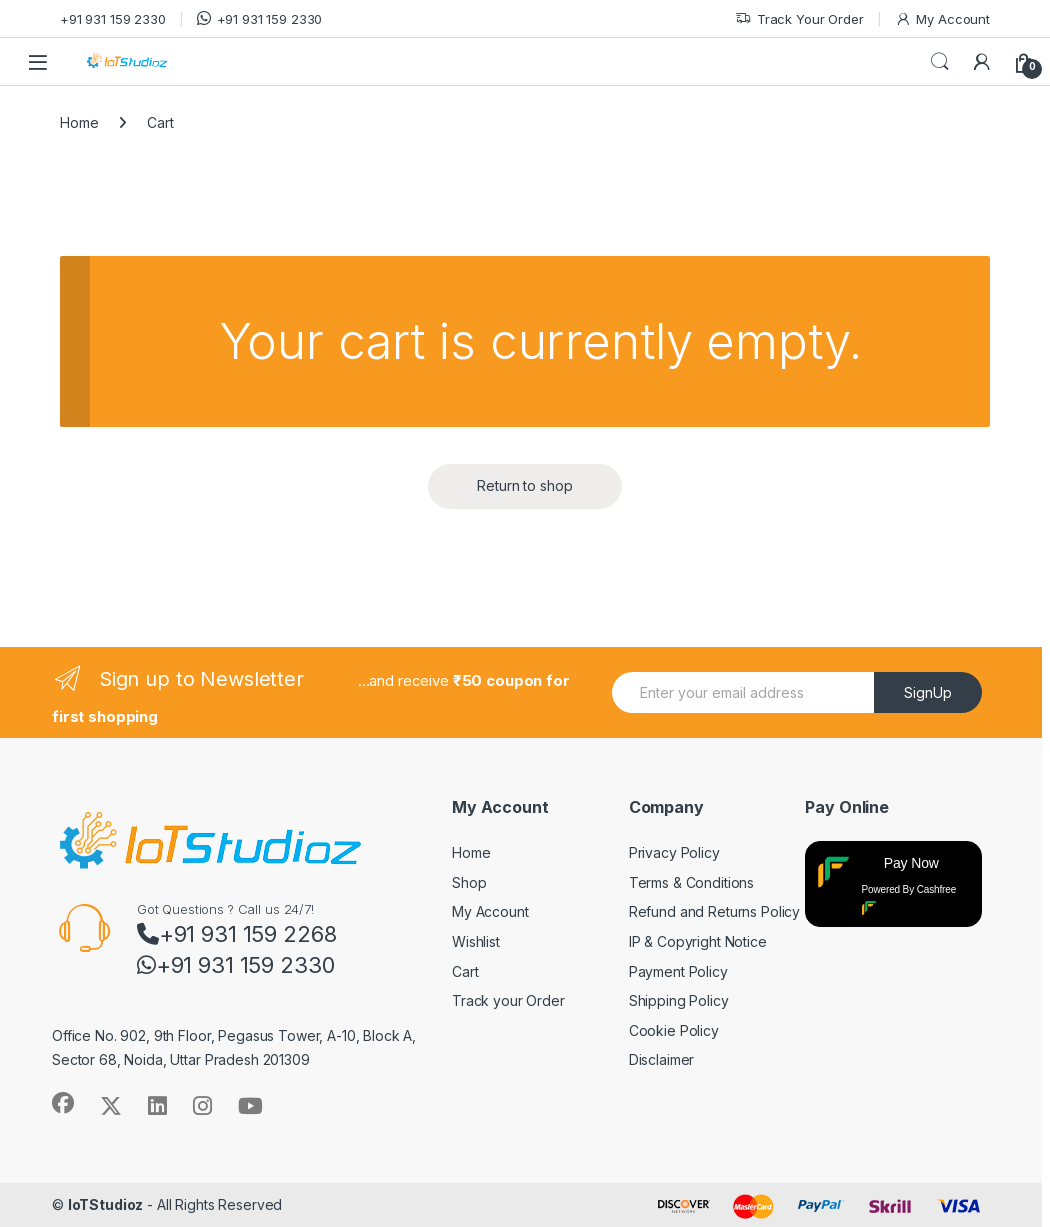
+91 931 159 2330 (113, 19)
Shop (469, 882)
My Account (942, 19)
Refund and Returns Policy (715, 911)
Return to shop (524, 485)
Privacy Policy (674, 852)
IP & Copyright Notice (698, 941)
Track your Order (508, 1000)
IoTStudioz (106, 1204)
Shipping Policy (679, 1000)
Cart (465, 971)
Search (940, 62)
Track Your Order (799, 19)
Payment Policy (678, 971)
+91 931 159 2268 (237, 934)
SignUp (928, 692)
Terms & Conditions (691, 882)
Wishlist (476, 941)
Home (79, 122)
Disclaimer (662, 1059)
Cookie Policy (674, 1030)
